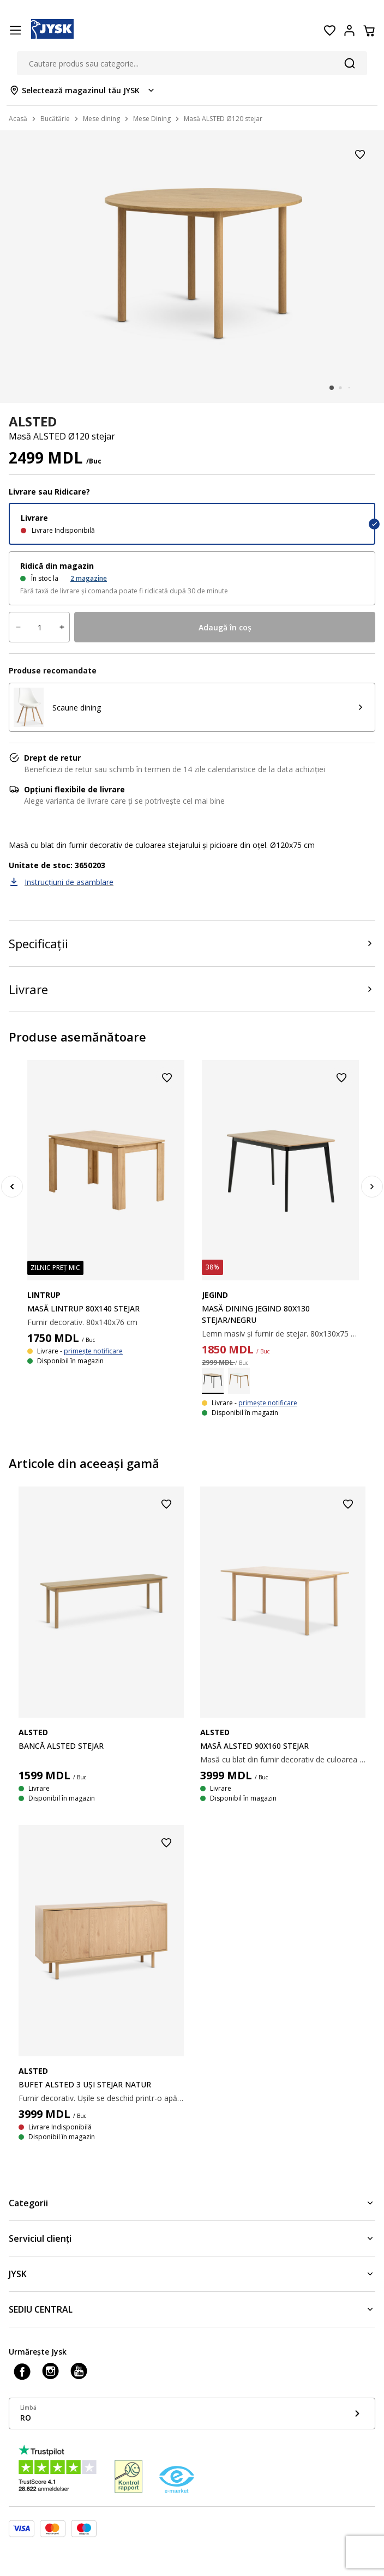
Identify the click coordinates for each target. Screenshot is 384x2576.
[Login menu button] (349, 30)
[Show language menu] (192, 2413)
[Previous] (12, 1186)
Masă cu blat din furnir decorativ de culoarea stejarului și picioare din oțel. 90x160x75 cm (282, 1759)
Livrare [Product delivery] (28, 989)
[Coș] (368, 30)
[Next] (372, 1186)
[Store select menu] (83, 90)
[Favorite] (329, 30)
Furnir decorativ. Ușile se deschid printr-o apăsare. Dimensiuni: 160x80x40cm (101, 2098)
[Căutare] (349, 63)
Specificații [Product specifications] (38, 943)
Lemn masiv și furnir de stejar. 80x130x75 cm (280, 1333)
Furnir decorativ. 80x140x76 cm (82, 1322)
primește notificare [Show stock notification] (93, 1351)
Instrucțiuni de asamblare (69, 882)
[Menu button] (15, 31)
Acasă (18, 118)
